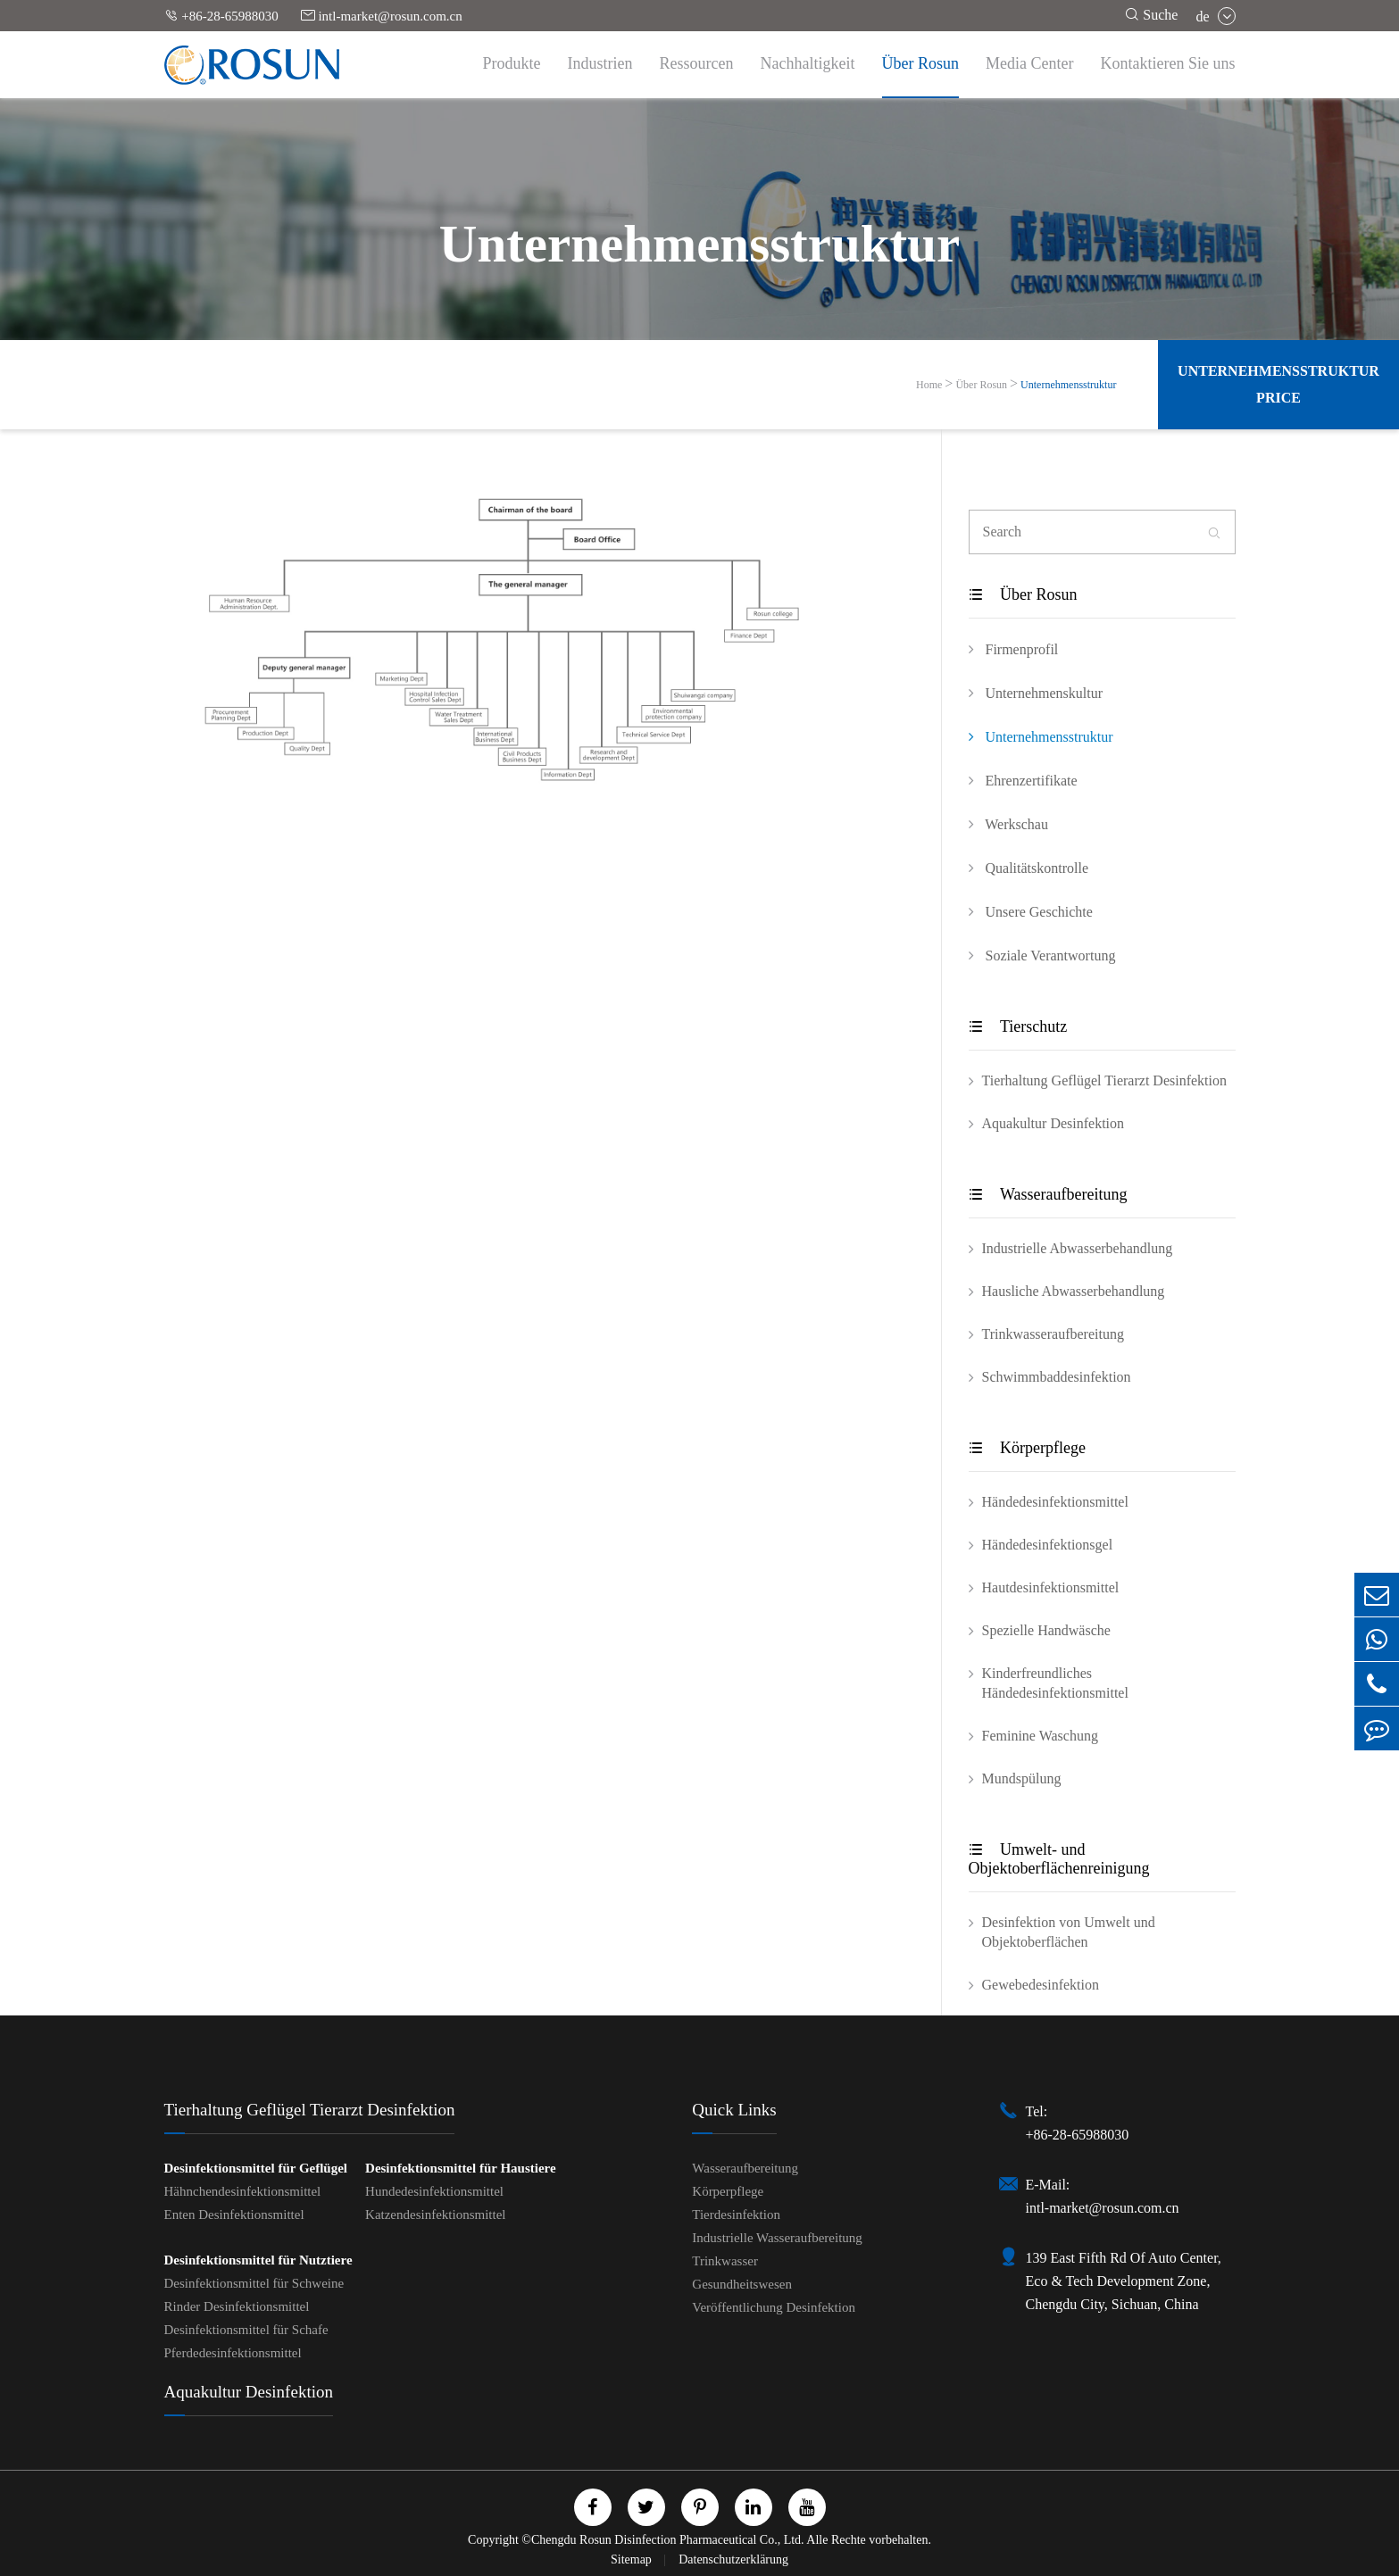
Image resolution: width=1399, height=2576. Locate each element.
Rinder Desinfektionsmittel (237, 2306)
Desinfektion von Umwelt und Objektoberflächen (1068, 1932)
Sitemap (632, 2559)
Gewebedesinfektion (1041, 1984)
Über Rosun (921, 63)
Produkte (512, 63)
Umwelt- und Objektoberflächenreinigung (1059, 1859)
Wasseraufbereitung (1048, 1194)
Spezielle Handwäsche (1046, 1630)
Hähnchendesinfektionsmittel (242, 2191)
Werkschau (1008, 824)
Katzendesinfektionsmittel (435, 2214)
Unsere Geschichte (1031, 911)
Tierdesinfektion (736, 2214)
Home (929, 384)
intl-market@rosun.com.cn (381, 15)
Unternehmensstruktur (1068, 384)
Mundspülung (1022, 1778)
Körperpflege (1027, 1448)
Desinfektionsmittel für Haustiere (460, 2168)
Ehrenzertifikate (1023, 780)
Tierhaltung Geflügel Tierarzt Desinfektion (1104, 1080)
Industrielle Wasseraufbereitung (777, 2238)
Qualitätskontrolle (1029, 867)
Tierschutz (1018, 1026)
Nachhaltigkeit (808, 63)
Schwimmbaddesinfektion (1056, 1376)
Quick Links (734, 2109)
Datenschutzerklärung (733, 2559)
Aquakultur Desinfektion (1053, 1123)
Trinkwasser (725, 2261)
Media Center (1029, 63)
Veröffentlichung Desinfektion (773, 2307)
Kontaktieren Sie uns (1168, 63)
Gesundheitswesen (742, 2284)
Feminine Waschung (1040, 1735)
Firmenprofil (1014, 649)
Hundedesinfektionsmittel (434, 2191)
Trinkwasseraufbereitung (1053, 1334)
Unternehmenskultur (1036, 692)
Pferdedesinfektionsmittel (233, 2353)
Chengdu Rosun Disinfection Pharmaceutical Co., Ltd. (667, 2540)
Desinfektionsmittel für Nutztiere (258, 2260)
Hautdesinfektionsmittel (1051, 1587)
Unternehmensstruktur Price (1278, 384)
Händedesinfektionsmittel (1055, 1501)
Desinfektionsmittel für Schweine (254, 2283)
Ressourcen (697, 63)
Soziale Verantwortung (1042, 955)
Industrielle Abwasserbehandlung (1077, 1248)
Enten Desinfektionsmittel (234, 2214)
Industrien (600, 63)
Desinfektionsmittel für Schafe (246, 2330)
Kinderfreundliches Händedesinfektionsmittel (1055, 1683)
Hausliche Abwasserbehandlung (1073, 1291)
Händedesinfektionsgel (1047, 1544)
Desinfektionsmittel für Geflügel (256, 2168)
